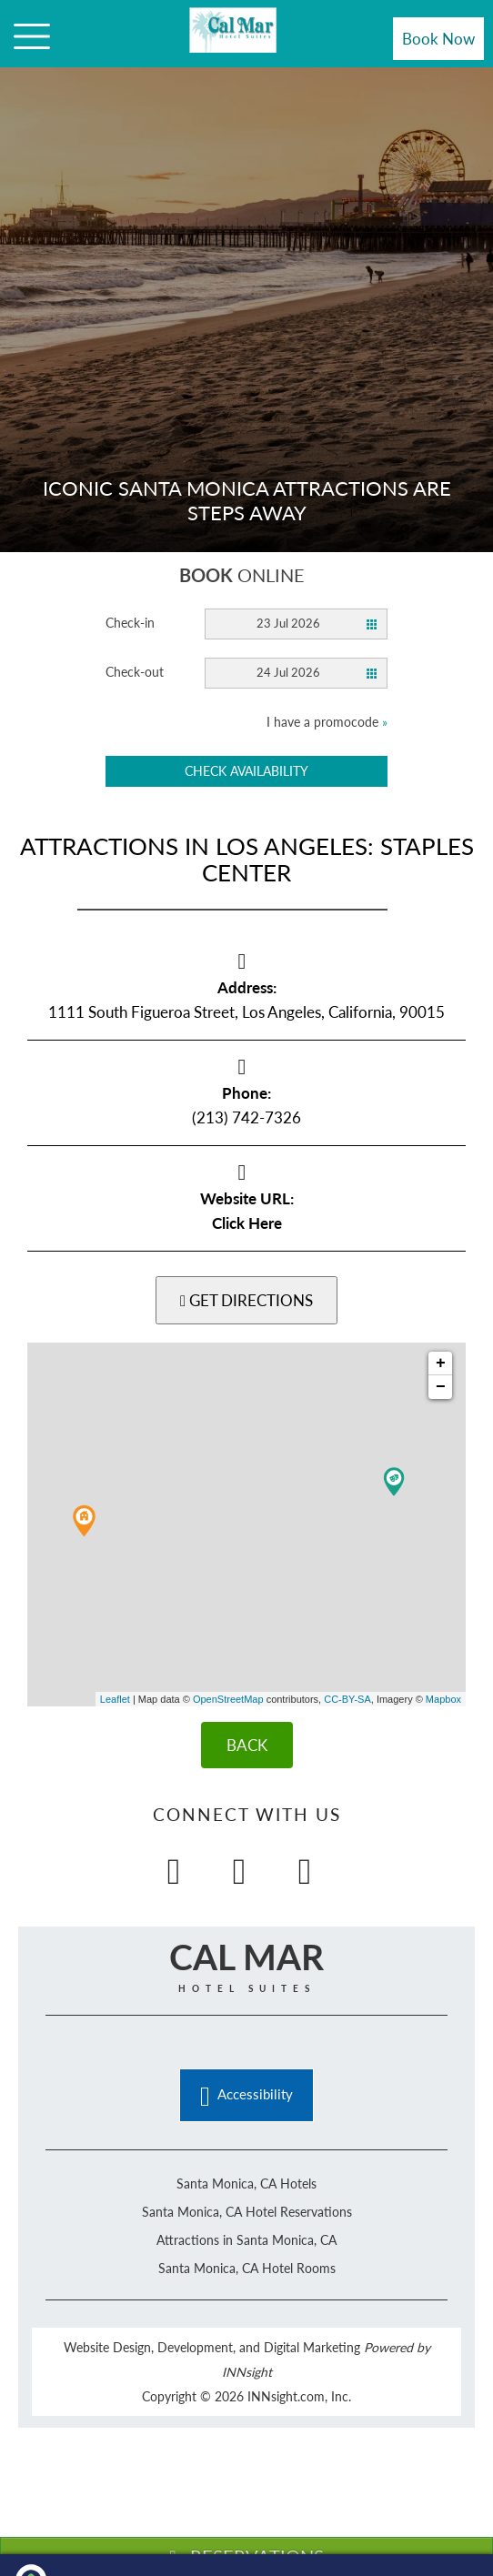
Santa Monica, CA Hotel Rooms (247, 2268)
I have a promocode (327, 722)
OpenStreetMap (228, 1699)
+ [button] (441, 1363)
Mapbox (443, 1699)
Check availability (246, 771)
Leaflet (115, 1699)
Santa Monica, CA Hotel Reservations (247, 2211)
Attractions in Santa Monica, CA (246, 2240)
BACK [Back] (246, 1745)
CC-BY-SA (347, 1699)
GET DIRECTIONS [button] (246, 1300)
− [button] (441, 1387)
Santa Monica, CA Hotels (246, 2183)
